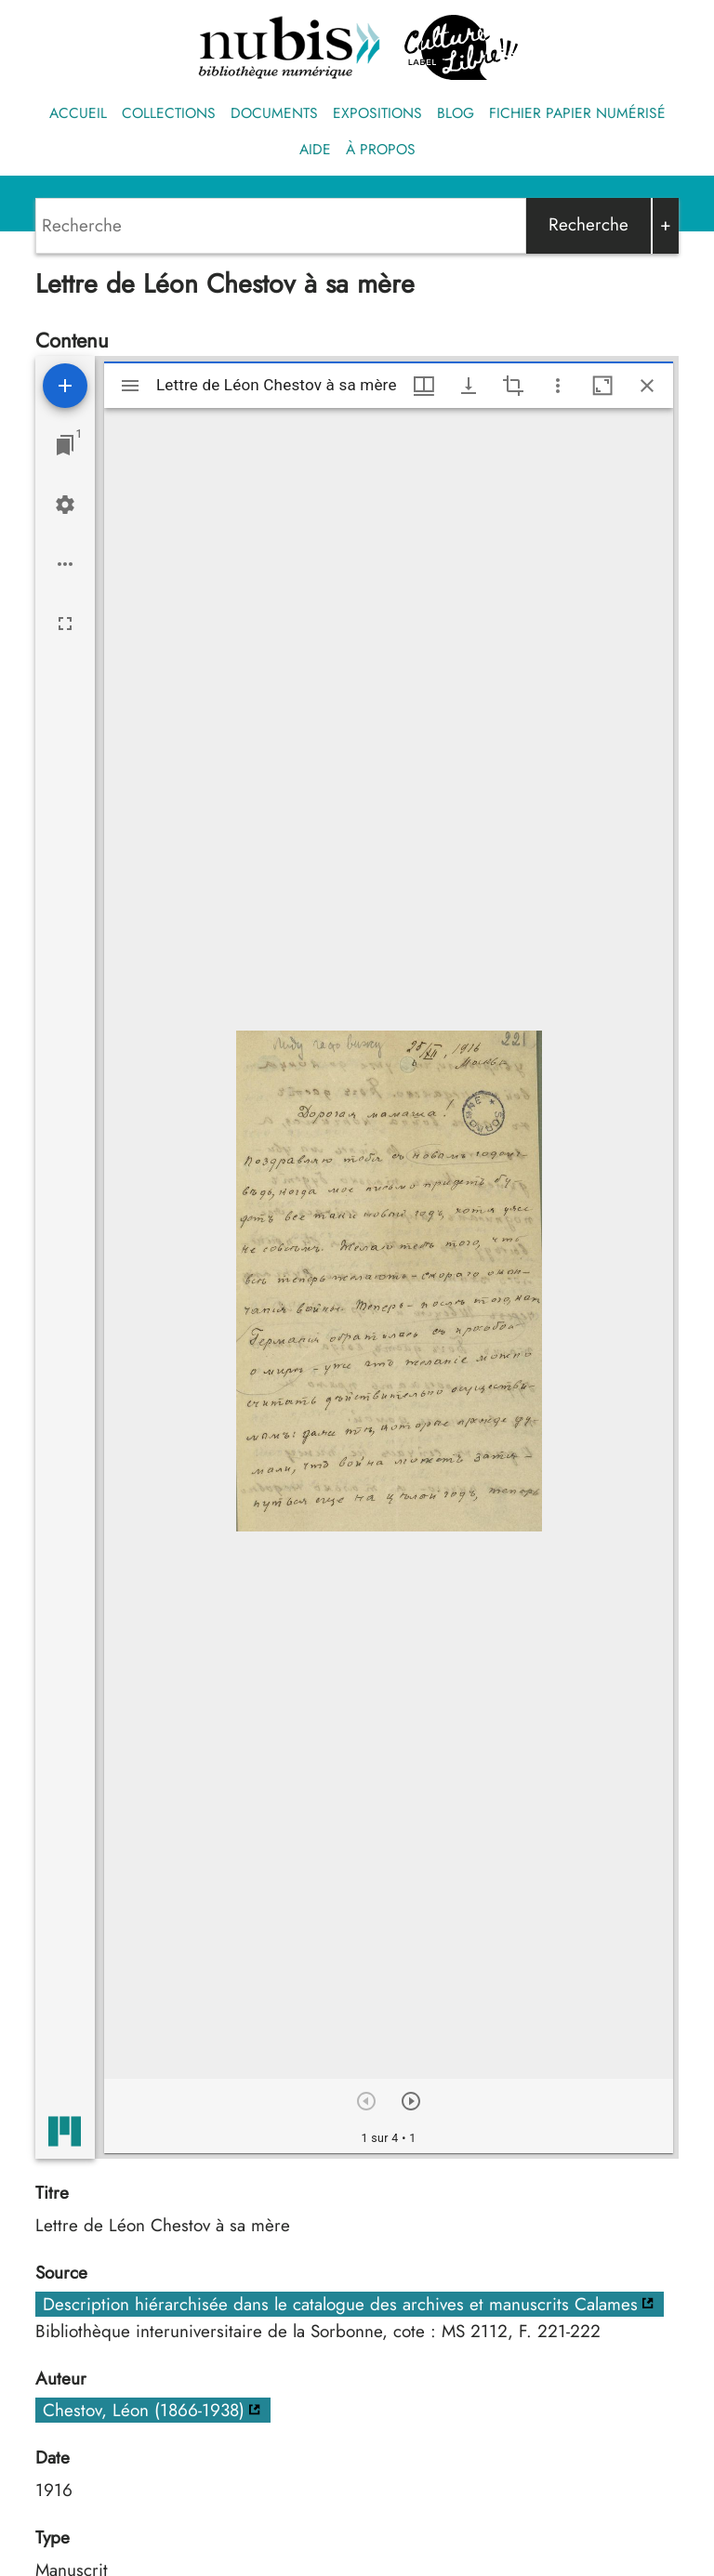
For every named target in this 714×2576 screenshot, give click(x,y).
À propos (381, 149)
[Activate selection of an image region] (513, 385)
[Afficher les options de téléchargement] (468, 385)
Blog (455, 113)
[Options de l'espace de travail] (65, 564)
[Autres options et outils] (558, 385)
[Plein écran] (65, 623)
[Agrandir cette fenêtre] (602, 385)
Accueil (78, 113)
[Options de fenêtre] (424, 385)
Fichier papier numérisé (577, 113)
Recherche (588, 224)
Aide (315, 149)
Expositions (377, 113)
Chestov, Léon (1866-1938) (144, 2410)
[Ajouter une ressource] (65, 385)
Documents (274, 113)
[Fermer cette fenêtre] (647, 385)
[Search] (280, 226)
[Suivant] (411, 2101)
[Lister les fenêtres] (65, 445)
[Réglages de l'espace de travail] (65, 504)
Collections (169, 113)
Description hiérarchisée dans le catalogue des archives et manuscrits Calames (340, 2304)
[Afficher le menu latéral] (130, 385)
